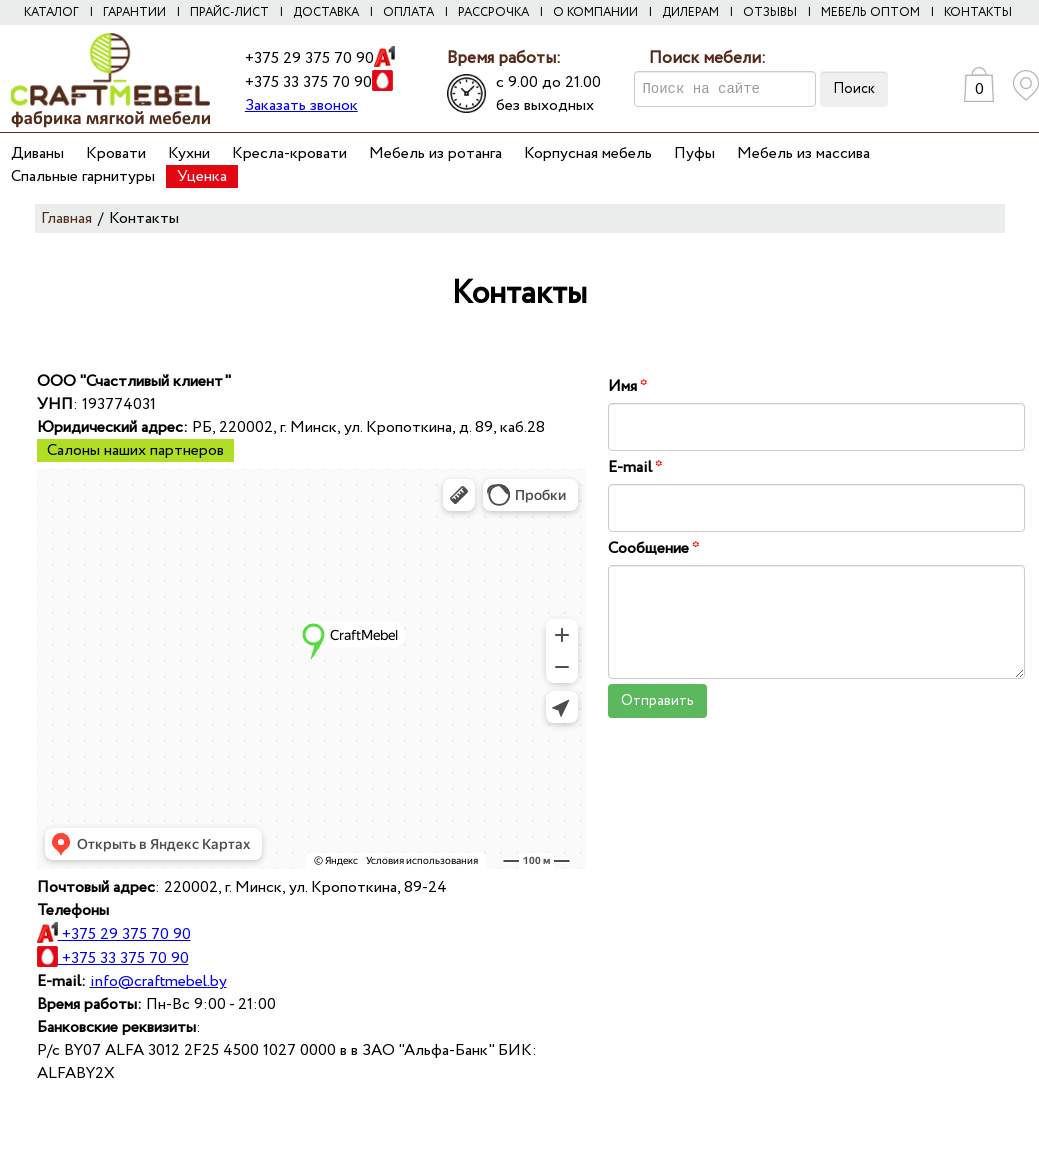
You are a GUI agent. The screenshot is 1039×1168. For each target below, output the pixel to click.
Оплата (408, 12)
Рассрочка (493, 12)
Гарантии (134, 12)
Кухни (189, 153)
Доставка (326, 12)
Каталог (51, 12)
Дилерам (690, 12)
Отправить (657, 701)
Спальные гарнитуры (83, 176)
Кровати (116, 153)
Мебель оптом (870, 12)
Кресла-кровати (289, 153)
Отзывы (770, 12)
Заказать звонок (301, 105)
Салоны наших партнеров (135, 450)
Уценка (202, 176)
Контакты (978, 12)
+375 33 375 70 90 (308, 82)
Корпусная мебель (588, 153)
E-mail (635, 467)
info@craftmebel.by (158, 981)
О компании (595, 12)
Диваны (37, 153)
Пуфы (694, 153)
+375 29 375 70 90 (309, 58)
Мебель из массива (803, 153)
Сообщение (653, 548)
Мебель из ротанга (435, 153)
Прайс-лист (229, 12)
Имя (627, 386)
